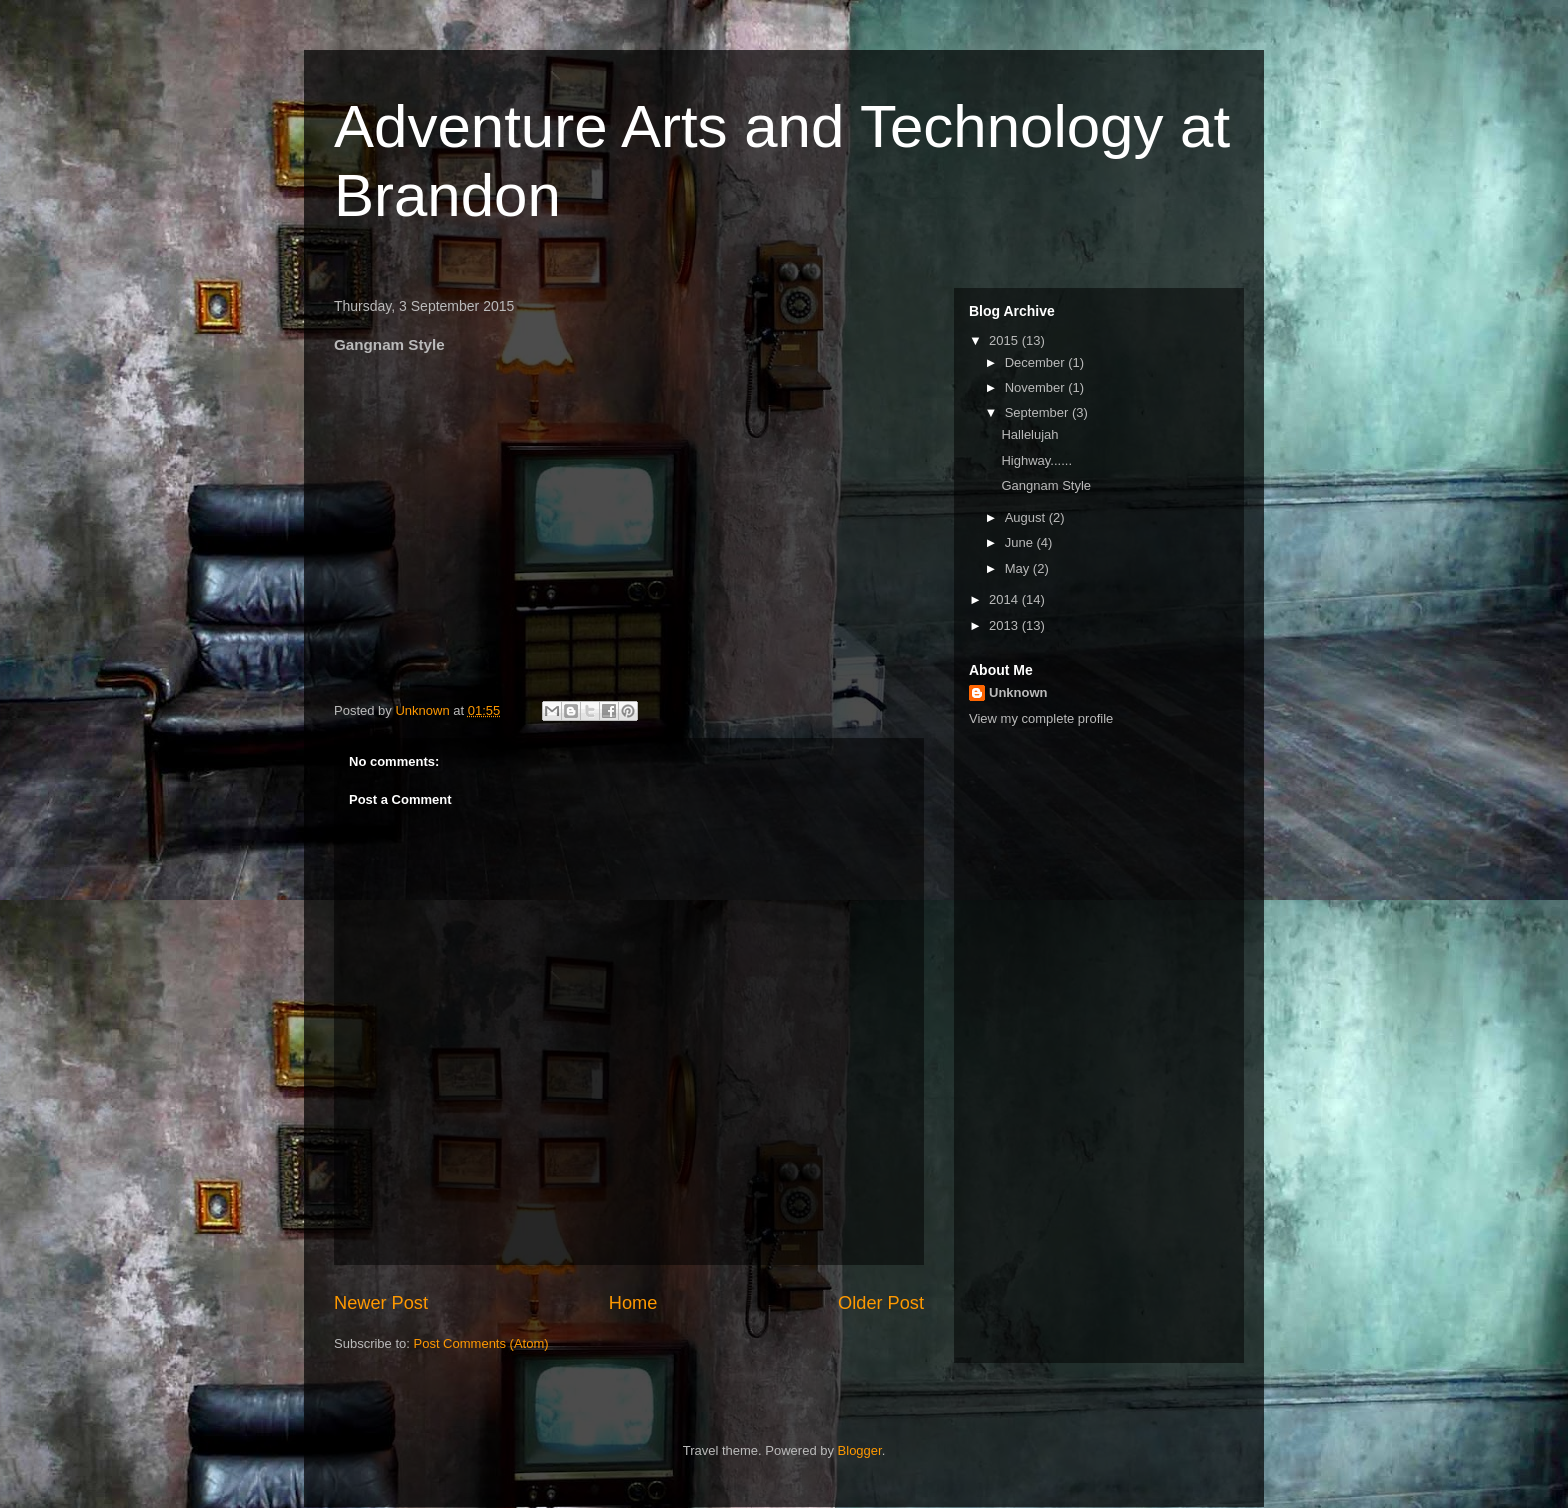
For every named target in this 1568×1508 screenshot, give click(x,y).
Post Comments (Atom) (481, 1343)
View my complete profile (1041, 718)
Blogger (860, 1450)
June (1021, 542)
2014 (1005, 599)
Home (633, 1303)
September (1038, 412)
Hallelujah (1029, 434)
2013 (1005, 625)
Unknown (1018, 692)
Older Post (881, 1303)
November (1037, 387)
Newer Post (381, 1303)
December (1037, 362)
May (1019, 568)
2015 (1005, 340)
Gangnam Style (1046, 485)
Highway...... (1036, 460)
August (1027, 517)
